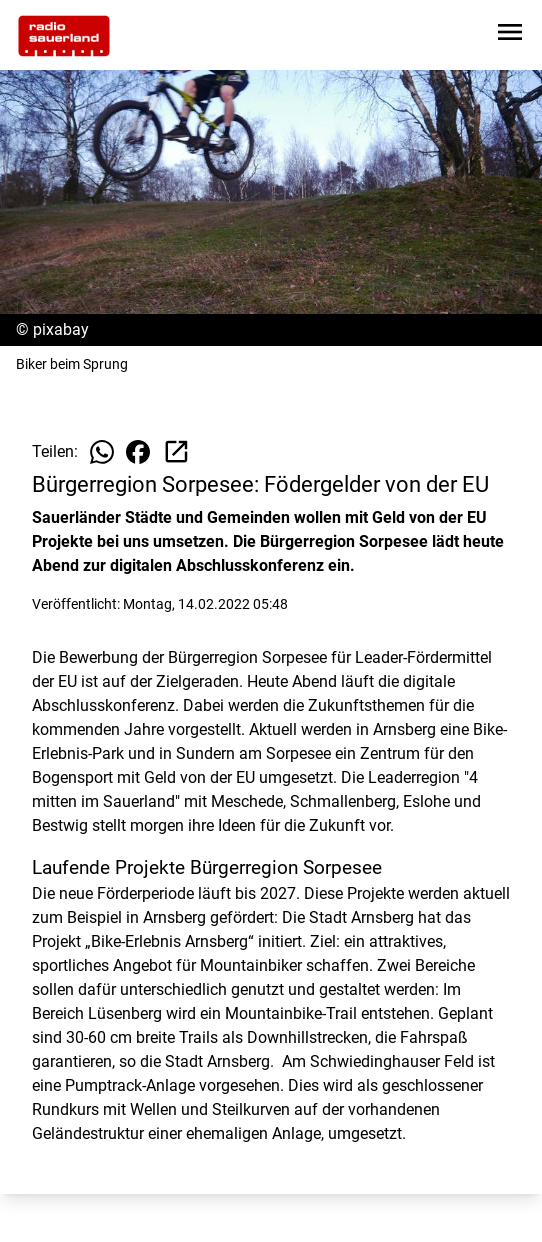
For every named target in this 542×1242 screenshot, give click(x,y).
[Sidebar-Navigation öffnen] (510, 35)
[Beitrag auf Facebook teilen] (138, 452)
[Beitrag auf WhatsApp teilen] (102, 452)
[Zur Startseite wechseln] (64, 36)
